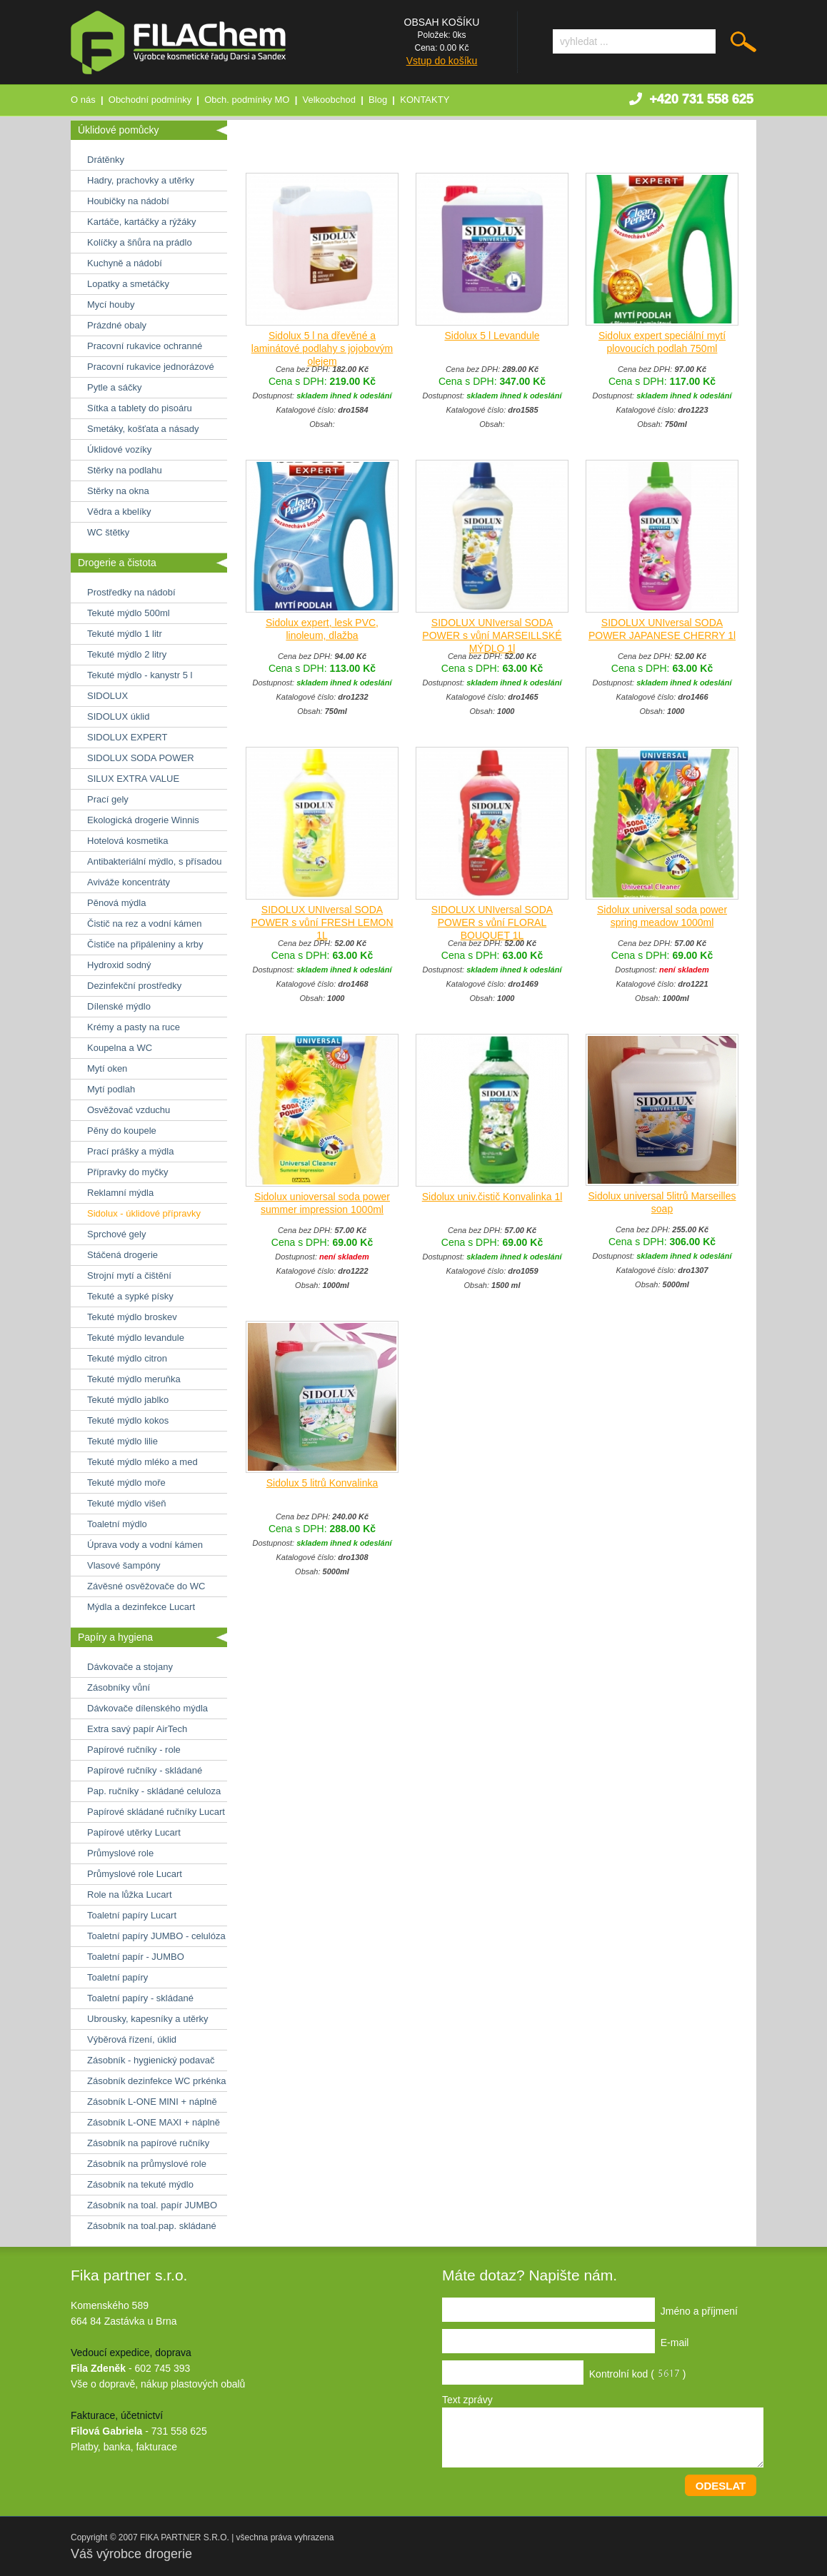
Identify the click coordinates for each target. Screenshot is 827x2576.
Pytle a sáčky (114, 387)
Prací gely (108, 799)
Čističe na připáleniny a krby (145, 944)
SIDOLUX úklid (118, 716)
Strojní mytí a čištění (129, 1275)
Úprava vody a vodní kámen (145, 1544)
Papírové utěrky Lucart (134, 1832)
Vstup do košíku (442, 60)
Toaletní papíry (117, 1977)
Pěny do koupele (121, 1130)
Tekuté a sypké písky (130, 1296)
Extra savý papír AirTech (137, 1729)
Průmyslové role (120, 1853)
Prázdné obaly (116, 325)
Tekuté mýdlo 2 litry (126, 654)
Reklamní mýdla (120, 1192)
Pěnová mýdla (116, 902)
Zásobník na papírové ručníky (148, 2143)
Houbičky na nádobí (128, 201)
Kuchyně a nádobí (124, 263)
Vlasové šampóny (124, 1565)
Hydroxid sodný (119, 965)
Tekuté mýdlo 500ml (128, 613)
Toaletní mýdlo (117, 1524)
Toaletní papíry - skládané (140, 1998)
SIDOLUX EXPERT (127, 737)
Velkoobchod (329, 100)
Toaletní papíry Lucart (131, 1915)
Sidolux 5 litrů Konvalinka (322, 1483)
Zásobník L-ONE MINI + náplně (152, 2101)
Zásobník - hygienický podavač (150, 2060)
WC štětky (108, 532)
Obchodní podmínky (150, 100)
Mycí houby (110, 304)
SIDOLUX (107, 695)
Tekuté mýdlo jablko (128, 1399)
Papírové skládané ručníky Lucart (156, 1811)
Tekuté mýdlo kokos (128, 1420)
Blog (378, 100)
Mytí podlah (111, 1089)
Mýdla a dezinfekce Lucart (141, 1606)
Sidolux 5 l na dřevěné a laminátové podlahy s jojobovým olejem (322, 348)
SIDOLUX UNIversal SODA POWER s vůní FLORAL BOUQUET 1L (492, 922)
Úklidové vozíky (119, 449)
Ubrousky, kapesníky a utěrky (148, 2018)
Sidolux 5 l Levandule (491, 335)
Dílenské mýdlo (119, 1006)
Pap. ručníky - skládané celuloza (154, 1791)
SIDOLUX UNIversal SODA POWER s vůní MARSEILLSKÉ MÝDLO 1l (491, 635)
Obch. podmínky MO (246, 100)
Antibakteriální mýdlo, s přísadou (154, 861)
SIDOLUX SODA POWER (140, 758)
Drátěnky (105, 159)
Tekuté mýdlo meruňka (134, 1379)
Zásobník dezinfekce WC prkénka (156, 2081)
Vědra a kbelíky (119, 511)
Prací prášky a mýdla (130, 1151)
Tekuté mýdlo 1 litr (124, 633)
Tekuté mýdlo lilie (122, 1441)
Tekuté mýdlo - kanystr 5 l (139, 675)
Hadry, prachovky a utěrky (140, 180)
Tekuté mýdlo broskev (132, 1317)
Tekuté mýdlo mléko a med (142, 1461)
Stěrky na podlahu (124, 470)
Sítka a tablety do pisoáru (139, 408)
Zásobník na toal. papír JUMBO (152, 2205)
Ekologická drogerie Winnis (143, 820)
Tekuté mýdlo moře (126, 1482)
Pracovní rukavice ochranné (144, 346)
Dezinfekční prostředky (134, 985)
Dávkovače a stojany (130, 1666)
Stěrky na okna (118, 490)
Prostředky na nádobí (131, 592)
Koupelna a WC (119, 1047)
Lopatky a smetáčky (128, 283)
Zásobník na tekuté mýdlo (140, 2184)
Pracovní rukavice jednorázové (150, 366)
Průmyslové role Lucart (134, 1873)
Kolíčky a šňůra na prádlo (139, 242)
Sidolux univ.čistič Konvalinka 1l (492, 1196)
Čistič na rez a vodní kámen (144, 923)
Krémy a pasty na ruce (133, 1027)
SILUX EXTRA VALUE (133, 778)
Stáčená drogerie (122, 1254)
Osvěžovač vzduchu (128, 1110)
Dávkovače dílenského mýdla (147, 1708)
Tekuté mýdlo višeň (126, 1503)
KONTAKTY (424, 100)
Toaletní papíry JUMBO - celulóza (156, 1936)
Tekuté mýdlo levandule (135, 1337)
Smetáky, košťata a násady (143, 428)
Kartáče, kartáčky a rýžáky (141, 221)
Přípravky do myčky (127, 1172)
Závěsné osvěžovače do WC (146, 1586)
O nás (83, 100)
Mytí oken (107, 1068)
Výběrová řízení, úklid (131, 2039)
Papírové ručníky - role (134, 1749)
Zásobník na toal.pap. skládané (151, 2225)
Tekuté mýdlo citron (127, 1358)
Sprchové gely (116, 1234)
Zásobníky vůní (118, 1687)
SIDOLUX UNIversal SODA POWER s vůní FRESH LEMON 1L (322, 922)
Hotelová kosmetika (127, 840)
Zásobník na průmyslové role (146, 2163)
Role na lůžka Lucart (129, 1894)
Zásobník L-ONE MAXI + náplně (153, 2122)
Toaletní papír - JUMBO (135, 1956)
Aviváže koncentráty (128, 882)
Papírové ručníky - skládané (144, 1770)
